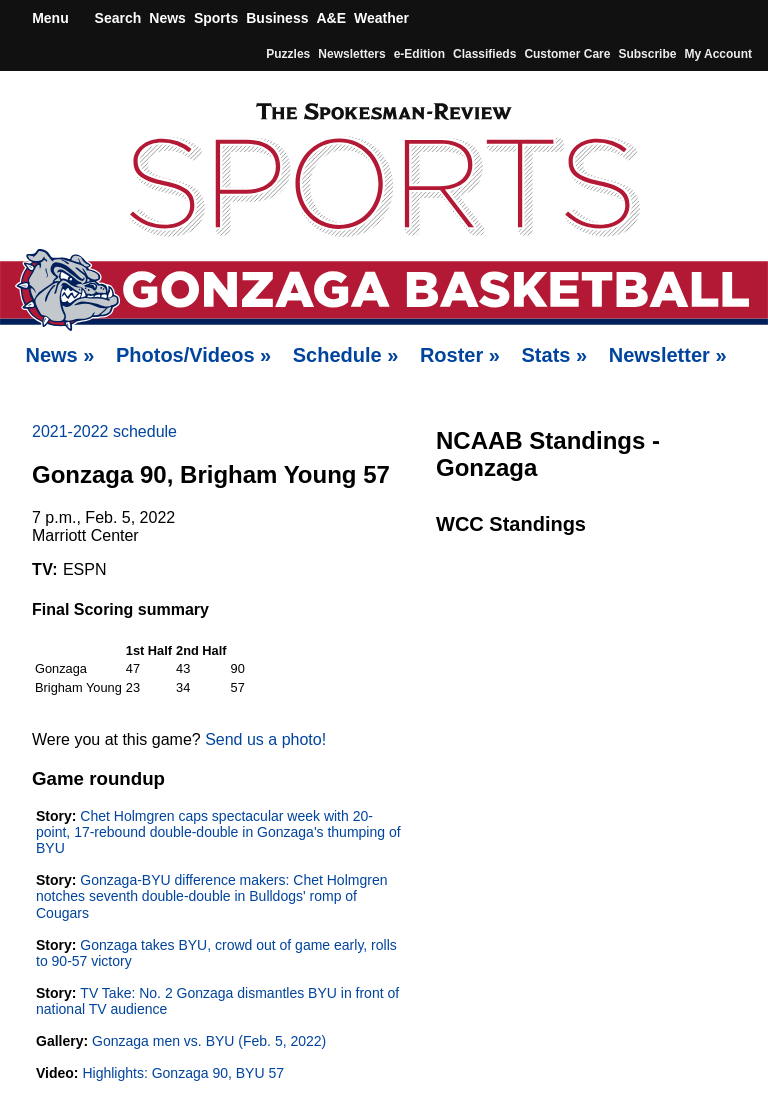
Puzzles (288, 54)
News (167, 18)
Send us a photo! (265, 739)
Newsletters (351, 54)
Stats (555, 355)
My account (718, 54)
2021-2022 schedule (104, 431)
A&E (331, 18)
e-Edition (419, 54)
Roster (460, 355)
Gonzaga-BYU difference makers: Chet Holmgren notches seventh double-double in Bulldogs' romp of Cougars (211, 896)
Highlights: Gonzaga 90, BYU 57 (183, 1073)
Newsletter (668, 355)
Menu (48, 18)
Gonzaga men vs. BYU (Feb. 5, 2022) (209, 1041)
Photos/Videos (193, 355)
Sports (216, 18)
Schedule (346, 355)
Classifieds (484, 54)
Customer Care (567, 54)
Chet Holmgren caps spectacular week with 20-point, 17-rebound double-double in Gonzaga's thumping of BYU (218, 832)
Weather (381, 18)
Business (277, 18)
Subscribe (647, 54)
